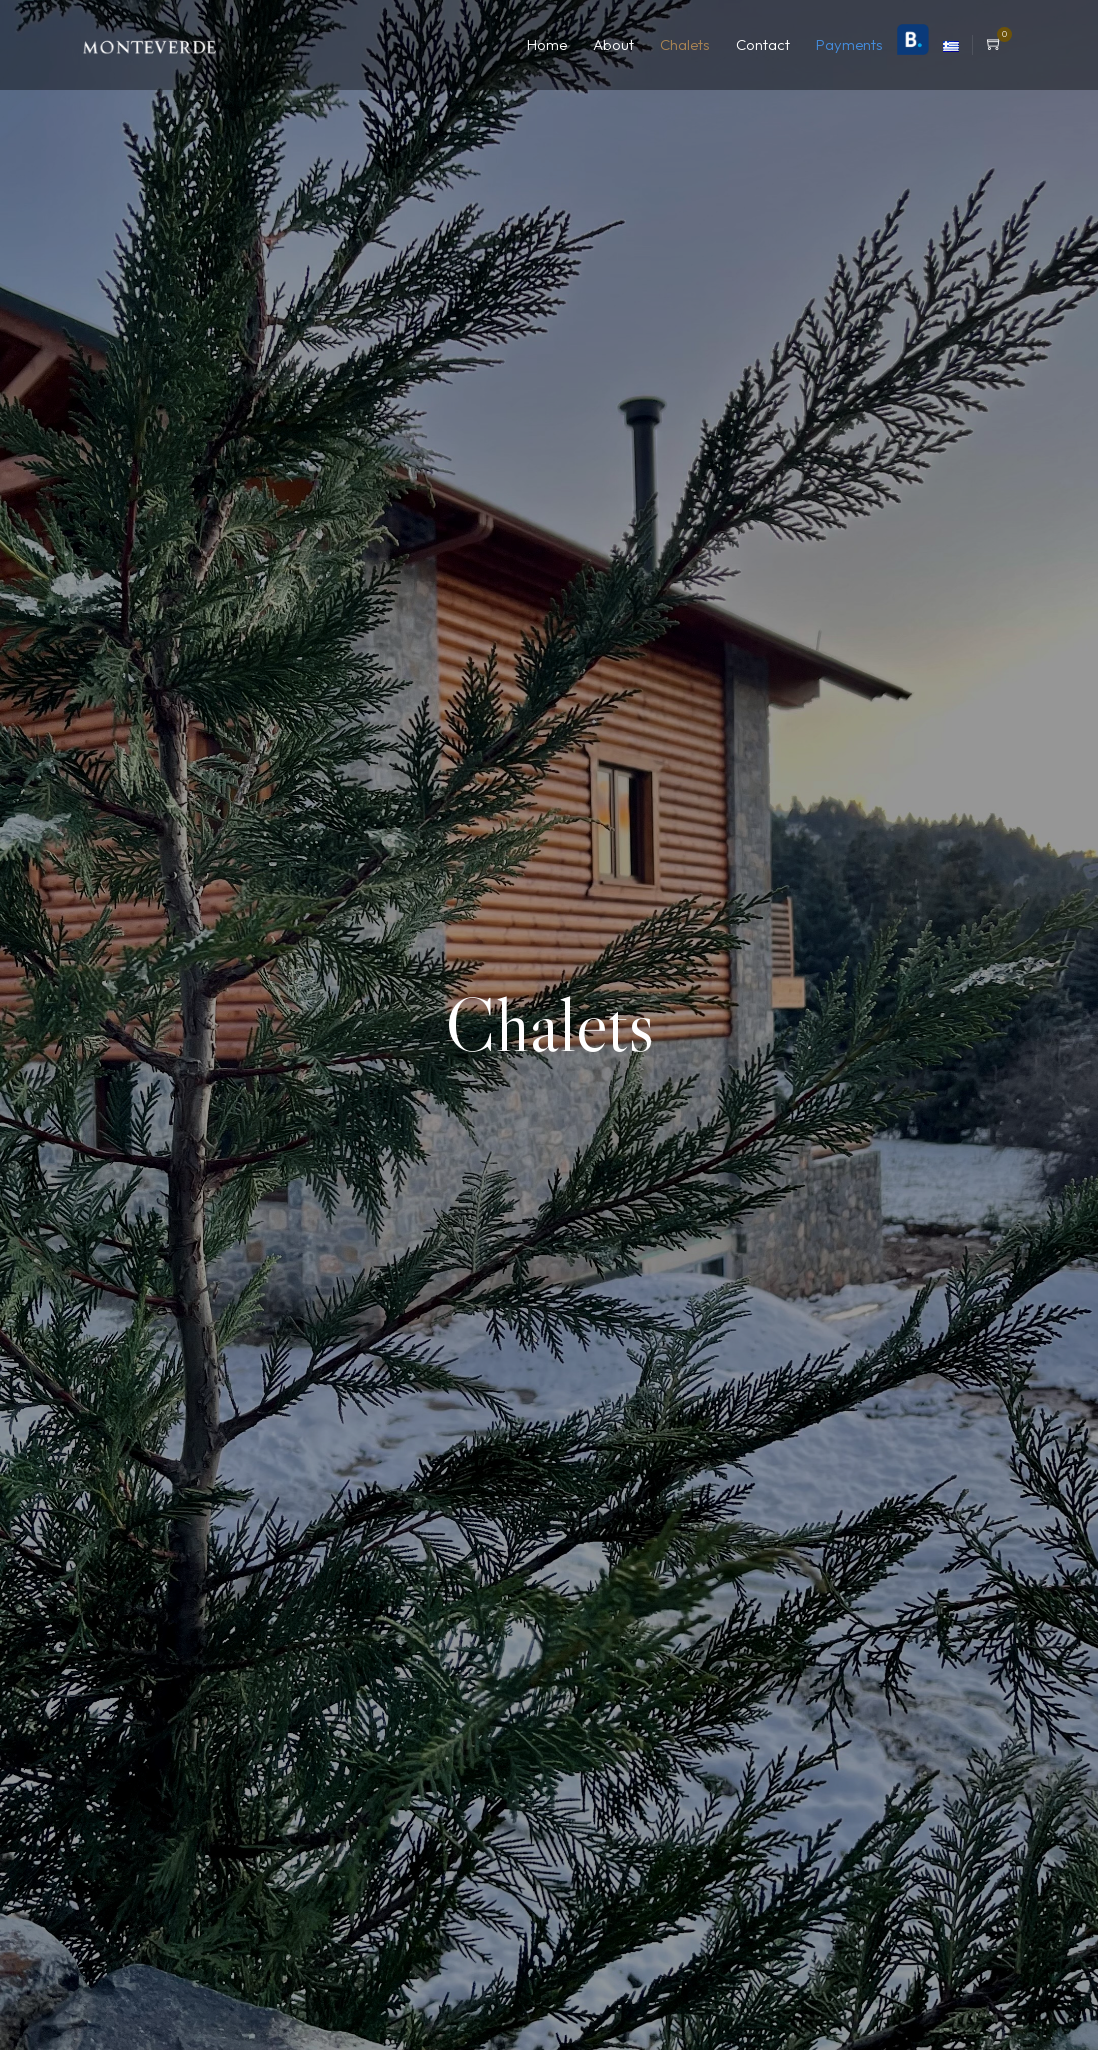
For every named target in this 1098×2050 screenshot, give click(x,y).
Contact (763, 44)
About (613, 44)
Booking (913, 40)
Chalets (685, 44)
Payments (849, 44)
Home (547, 44)
